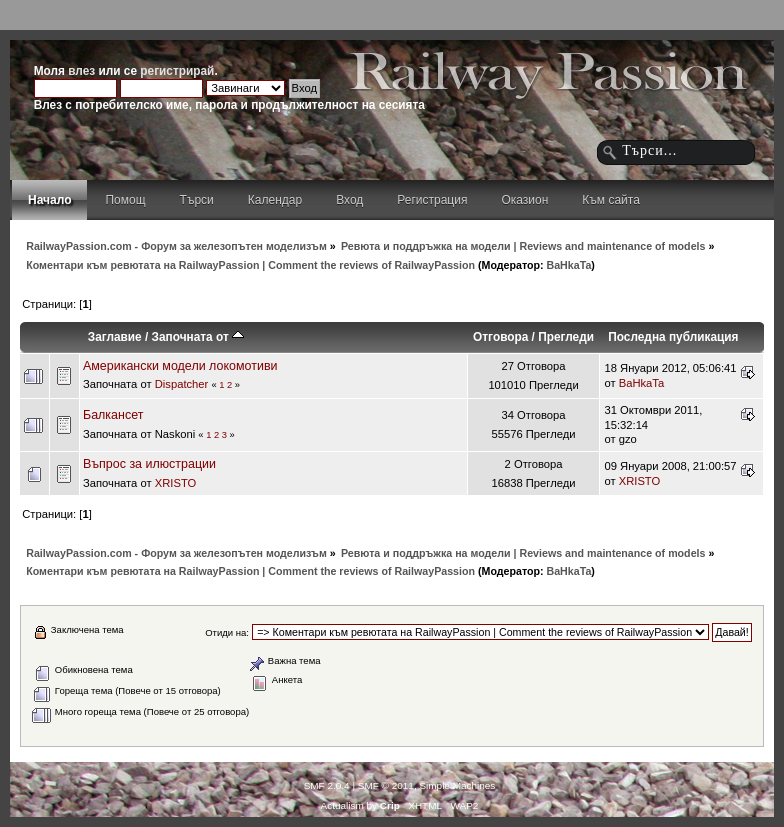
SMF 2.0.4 (327, 785)
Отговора (500, 337)
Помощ (125, 200)
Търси (197, 200)
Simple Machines (457, 785)
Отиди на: (227, 632)
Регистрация (432, 200)
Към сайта (611, 200)
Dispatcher (182, 384)
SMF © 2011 (386, 785)
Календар (275, 200)
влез (81, 71)
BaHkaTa (569, 265)
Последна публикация (673, 337)
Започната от (198, 337)
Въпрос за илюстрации (149, 464)
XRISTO (176, 483)
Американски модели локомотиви (180, 366)
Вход (349, 200)
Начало (49, 200)
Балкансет (113, 415)
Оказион (524, 200)
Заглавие (115, 337)
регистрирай (177, 71)
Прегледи (566, 337)
